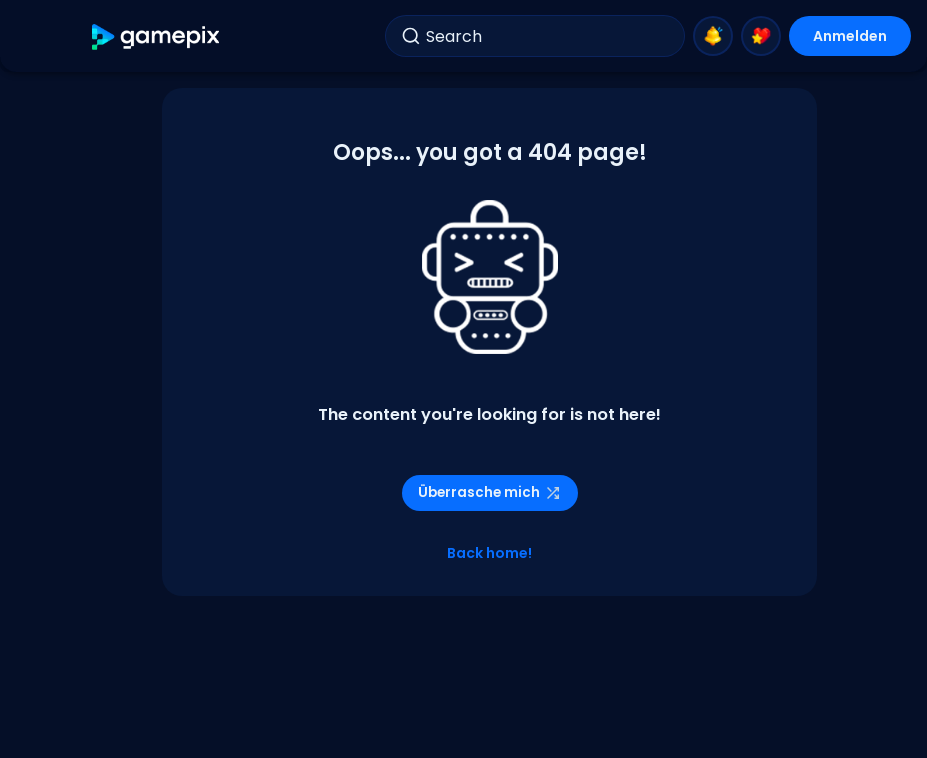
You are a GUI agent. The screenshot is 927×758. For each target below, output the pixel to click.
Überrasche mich (490, 492)
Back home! (489, 553)
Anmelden (850, 36)
